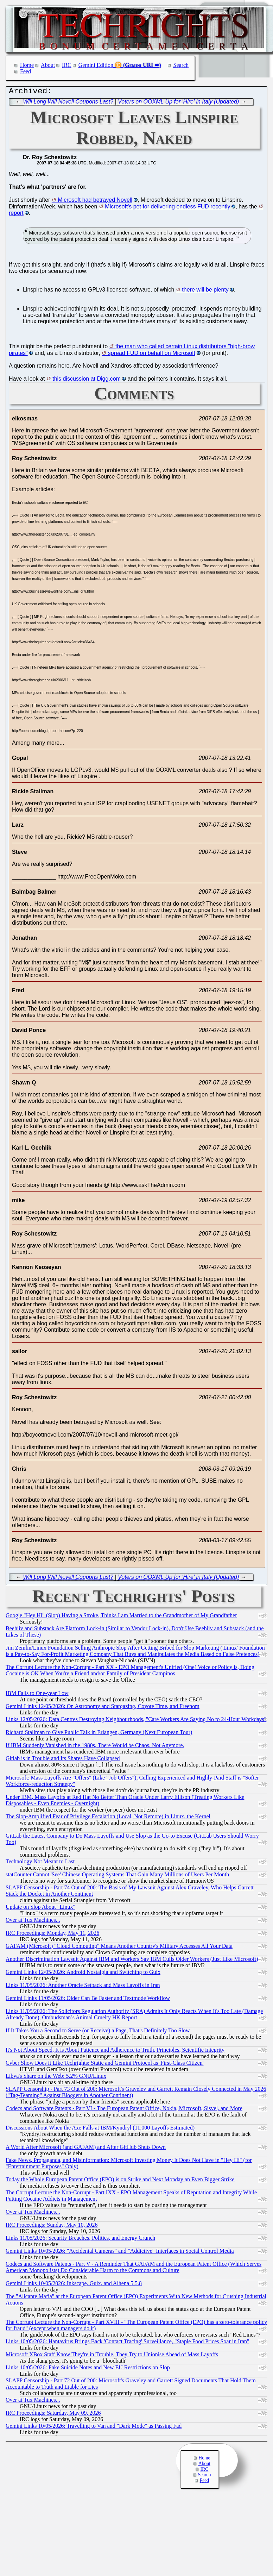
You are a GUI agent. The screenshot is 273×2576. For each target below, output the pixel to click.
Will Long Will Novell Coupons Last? (68, 103)
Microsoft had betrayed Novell (95, 202)
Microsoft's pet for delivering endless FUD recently (167, 208)
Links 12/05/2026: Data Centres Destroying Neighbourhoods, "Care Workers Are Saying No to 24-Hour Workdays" (136, 1721)
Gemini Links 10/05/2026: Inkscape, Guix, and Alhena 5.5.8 (74, 2285)
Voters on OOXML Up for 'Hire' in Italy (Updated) (178, 103)
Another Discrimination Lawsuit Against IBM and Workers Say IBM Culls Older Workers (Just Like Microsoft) (132, 1961)
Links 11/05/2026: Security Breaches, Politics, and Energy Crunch (80, 2240)
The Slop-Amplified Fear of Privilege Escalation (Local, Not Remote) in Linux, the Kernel (108, 1818)
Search (181, 65)
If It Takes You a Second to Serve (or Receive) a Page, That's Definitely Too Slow (98, 2032)
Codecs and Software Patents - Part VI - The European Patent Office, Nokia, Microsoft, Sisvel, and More (124, 2110)
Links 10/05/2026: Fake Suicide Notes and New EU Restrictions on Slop (88, 2369)
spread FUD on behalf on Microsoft (151, 355)
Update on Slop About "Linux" (40, 1909)
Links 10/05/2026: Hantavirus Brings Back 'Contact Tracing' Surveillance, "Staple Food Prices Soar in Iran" (127, 2343)
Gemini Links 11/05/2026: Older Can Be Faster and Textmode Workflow (88, 2000)
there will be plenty (205, 291)
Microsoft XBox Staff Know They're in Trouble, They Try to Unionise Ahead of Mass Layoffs (112, 2356)
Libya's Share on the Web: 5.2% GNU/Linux (56, 2078)
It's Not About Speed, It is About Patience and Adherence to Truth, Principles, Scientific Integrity (115, 2052)
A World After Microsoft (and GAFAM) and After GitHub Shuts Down (86, 2149)
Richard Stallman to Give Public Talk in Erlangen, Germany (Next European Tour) (99, 1734)
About (48, 65)
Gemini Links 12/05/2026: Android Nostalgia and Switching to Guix (83, 1974)
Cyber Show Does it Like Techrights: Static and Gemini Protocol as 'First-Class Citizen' (105, 2065)
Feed (25, 71)
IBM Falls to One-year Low (37, 1695)
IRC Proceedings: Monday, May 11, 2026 (52, 1935)
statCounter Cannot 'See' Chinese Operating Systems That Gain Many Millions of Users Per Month (117, 1876)
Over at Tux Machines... (33, 1922)
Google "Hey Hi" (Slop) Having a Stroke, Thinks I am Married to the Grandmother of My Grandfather (121, 1617)
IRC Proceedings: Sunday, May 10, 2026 (52, 2227)
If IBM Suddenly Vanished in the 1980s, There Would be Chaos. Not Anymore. (95, 1747)
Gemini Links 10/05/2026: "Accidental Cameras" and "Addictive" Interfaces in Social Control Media (120, 2253)
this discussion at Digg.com (86, 380)
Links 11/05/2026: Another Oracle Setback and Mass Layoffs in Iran (83, 1987)
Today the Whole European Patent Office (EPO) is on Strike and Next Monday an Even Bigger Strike (120, 2181)
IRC (66, 65)
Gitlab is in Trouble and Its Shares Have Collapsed (63, 1760)
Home (27, 65)
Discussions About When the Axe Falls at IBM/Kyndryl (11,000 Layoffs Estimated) (100, 2129)
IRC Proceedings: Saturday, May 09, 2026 (53, 2415)
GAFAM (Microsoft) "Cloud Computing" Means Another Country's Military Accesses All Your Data (119, 1948)
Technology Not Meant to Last (40, 1863)
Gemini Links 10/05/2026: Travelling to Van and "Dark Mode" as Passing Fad (94, 2428)
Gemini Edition (95, 65)
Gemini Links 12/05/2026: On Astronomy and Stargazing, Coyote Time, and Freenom (102, 1708)
